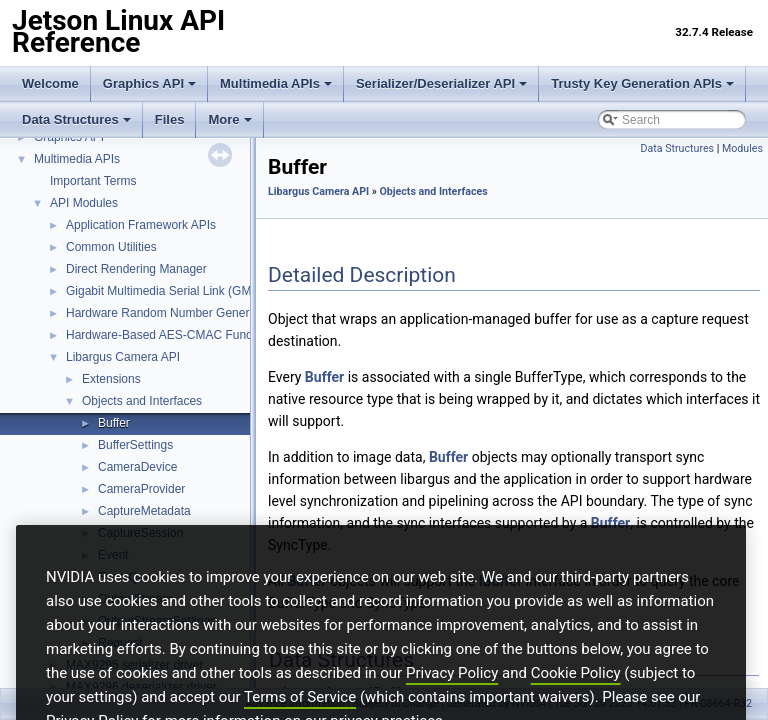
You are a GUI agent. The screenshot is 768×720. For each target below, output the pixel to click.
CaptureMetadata (144, 511)
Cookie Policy (576, 701)
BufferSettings (135, 445)
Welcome (50, 83)
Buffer (114, 423)
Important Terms (93, 181)
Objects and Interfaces (142, 401)
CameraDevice (137, 467)
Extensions (111, 379)
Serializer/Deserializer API (441, 83)
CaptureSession (140, 533)
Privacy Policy (452, 701)
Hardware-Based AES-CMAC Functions (171, 335)
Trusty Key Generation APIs (642, 83)
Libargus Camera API (123, 357)
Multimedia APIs (276, 83)
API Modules (84, 203)
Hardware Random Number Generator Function (192, 313)
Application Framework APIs (141, 225)
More (229, 119)
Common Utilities (111, 247)
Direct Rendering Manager (136, 269)
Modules (742, 148)
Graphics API (149, 83)
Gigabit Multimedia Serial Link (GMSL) (168, 291)
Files (170, 119)
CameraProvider (141, 489)
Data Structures (76, 119)
